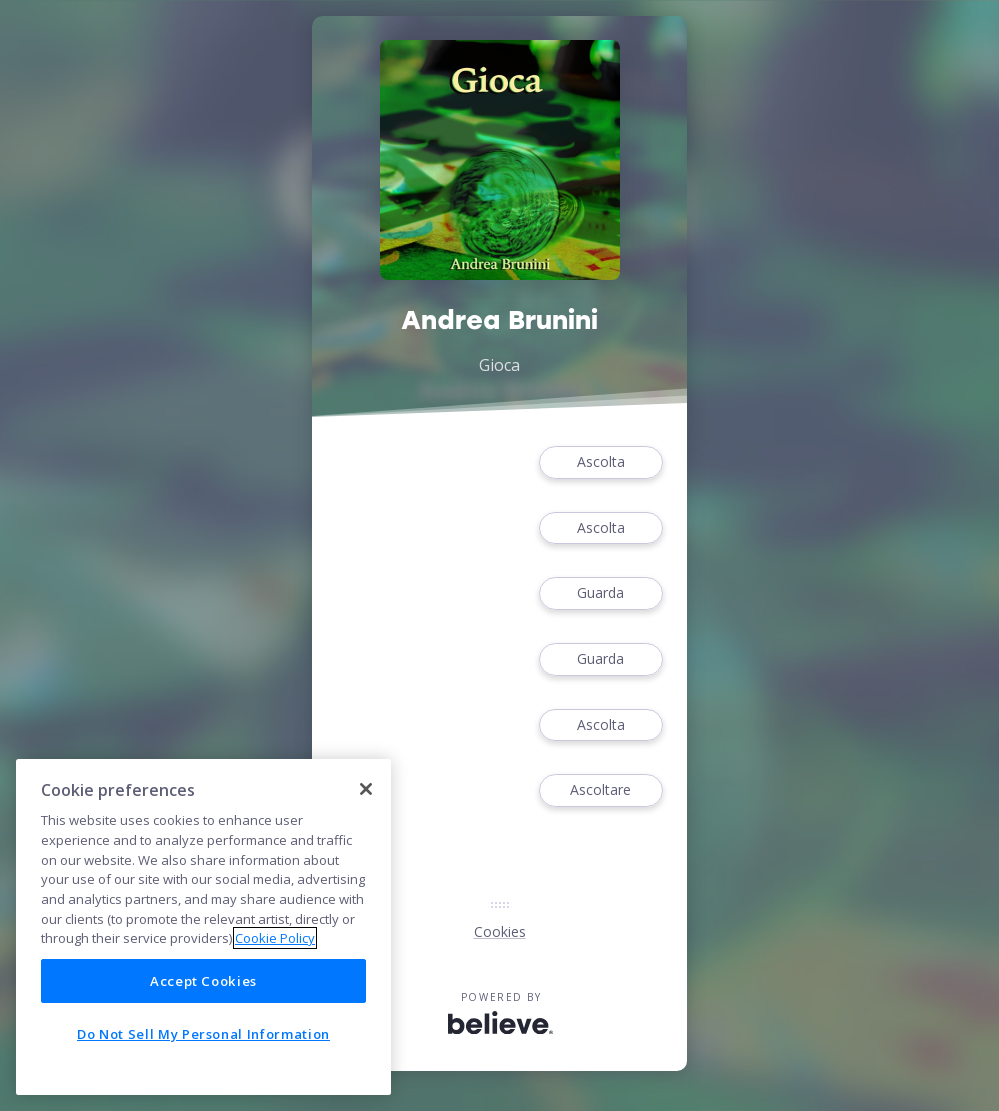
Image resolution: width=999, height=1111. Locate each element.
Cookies (500, 931)
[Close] (366, 789)
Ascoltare (601, 790)
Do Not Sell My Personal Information (203, 1034)
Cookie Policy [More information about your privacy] (275, 938)
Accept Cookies (203, 981)
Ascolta (601, 462)
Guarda (601, 593)
